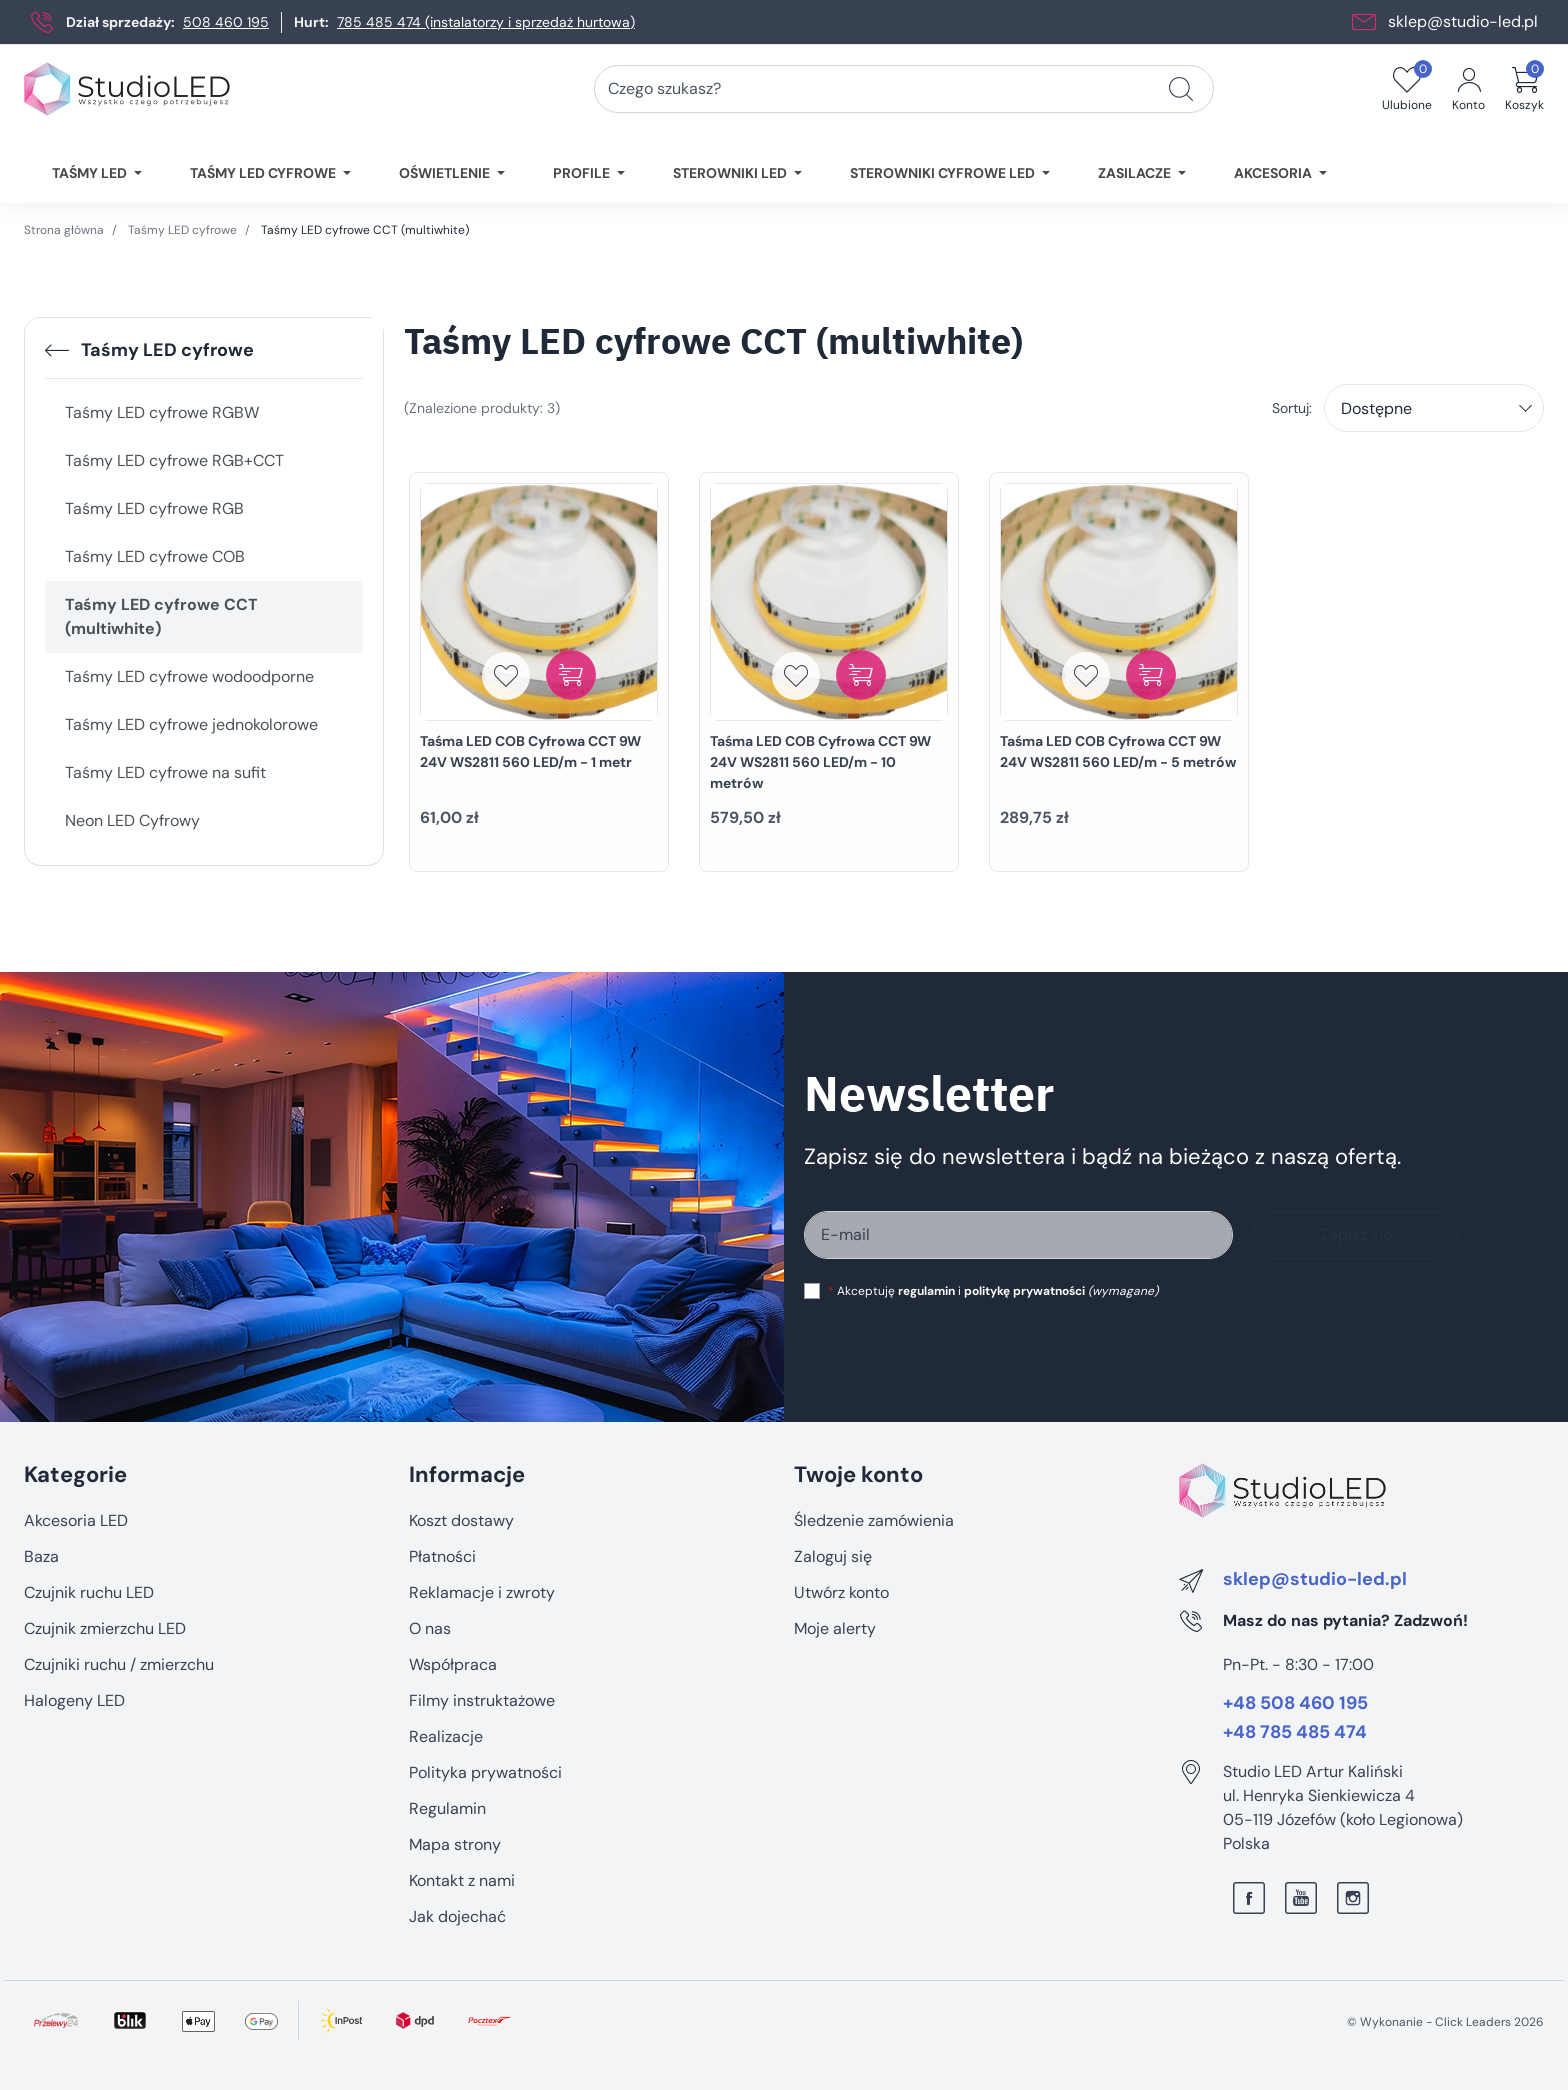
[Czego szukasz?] (1181, 89)
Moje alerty (835, 1628)
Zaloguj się (833, 1556)
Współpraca (453, 1664)
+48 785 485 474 (1295, 1733)
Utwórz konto (841, 1592)
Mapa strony (455, 1844)
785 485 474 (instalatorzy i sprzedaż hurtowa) (486, 22)
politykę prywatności (1024, 1291)
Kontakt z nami (462, 1880)
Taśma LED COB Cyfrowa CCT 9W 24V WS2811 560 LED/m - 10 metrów (820, 762)
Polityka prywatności (485, 1772)
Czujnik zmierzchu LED (105, 1628)
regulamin (926, 1291)
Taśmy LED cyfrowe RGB (154, 508)
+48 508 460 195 (1295, 1704)
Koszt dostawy (461, 1520)
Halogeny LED (74, 1700)
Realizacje (446, 1736)
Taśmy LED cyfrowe (182, 230)
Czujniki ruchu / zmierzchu (119, 1664)
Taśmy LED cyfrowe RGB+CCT (174, 460)
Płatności (442, 1556)
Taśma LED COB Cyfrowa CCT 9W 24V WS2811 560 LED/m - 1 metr (530, 751)
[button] (1524, 89)
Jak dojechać (457, 1916)
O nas (430, 1628)
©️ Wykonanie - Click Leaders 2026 (1445, 2022)
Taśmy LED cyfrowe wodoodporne (189, 676)
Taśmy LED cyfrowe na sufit (165, 772)
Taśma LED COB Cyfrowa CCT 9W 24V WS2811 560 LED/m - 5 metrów (1118, 751)
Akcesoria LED (76, 1520)
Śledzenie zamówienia (874, 1520)
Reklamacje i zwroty (482, 1592)
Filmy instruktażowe (482, 1700)
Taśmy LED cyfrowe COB (155, 556)
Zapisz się (1356, 1234)
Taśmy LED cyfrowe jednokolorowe (191, 724)
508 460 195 (226, 22)
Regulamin (447, 1808)
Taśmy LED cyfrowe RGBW (162, 412)
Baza (41, 1556)
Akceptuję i (993, 1291)
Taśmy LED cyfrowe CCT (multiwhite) (161, 616)
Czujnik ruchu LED (89, 1592)
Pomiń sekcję (71, 1432)
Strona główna (64, 230)
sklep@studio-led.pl (1463, 21)
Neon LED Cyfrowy (132, 820)
